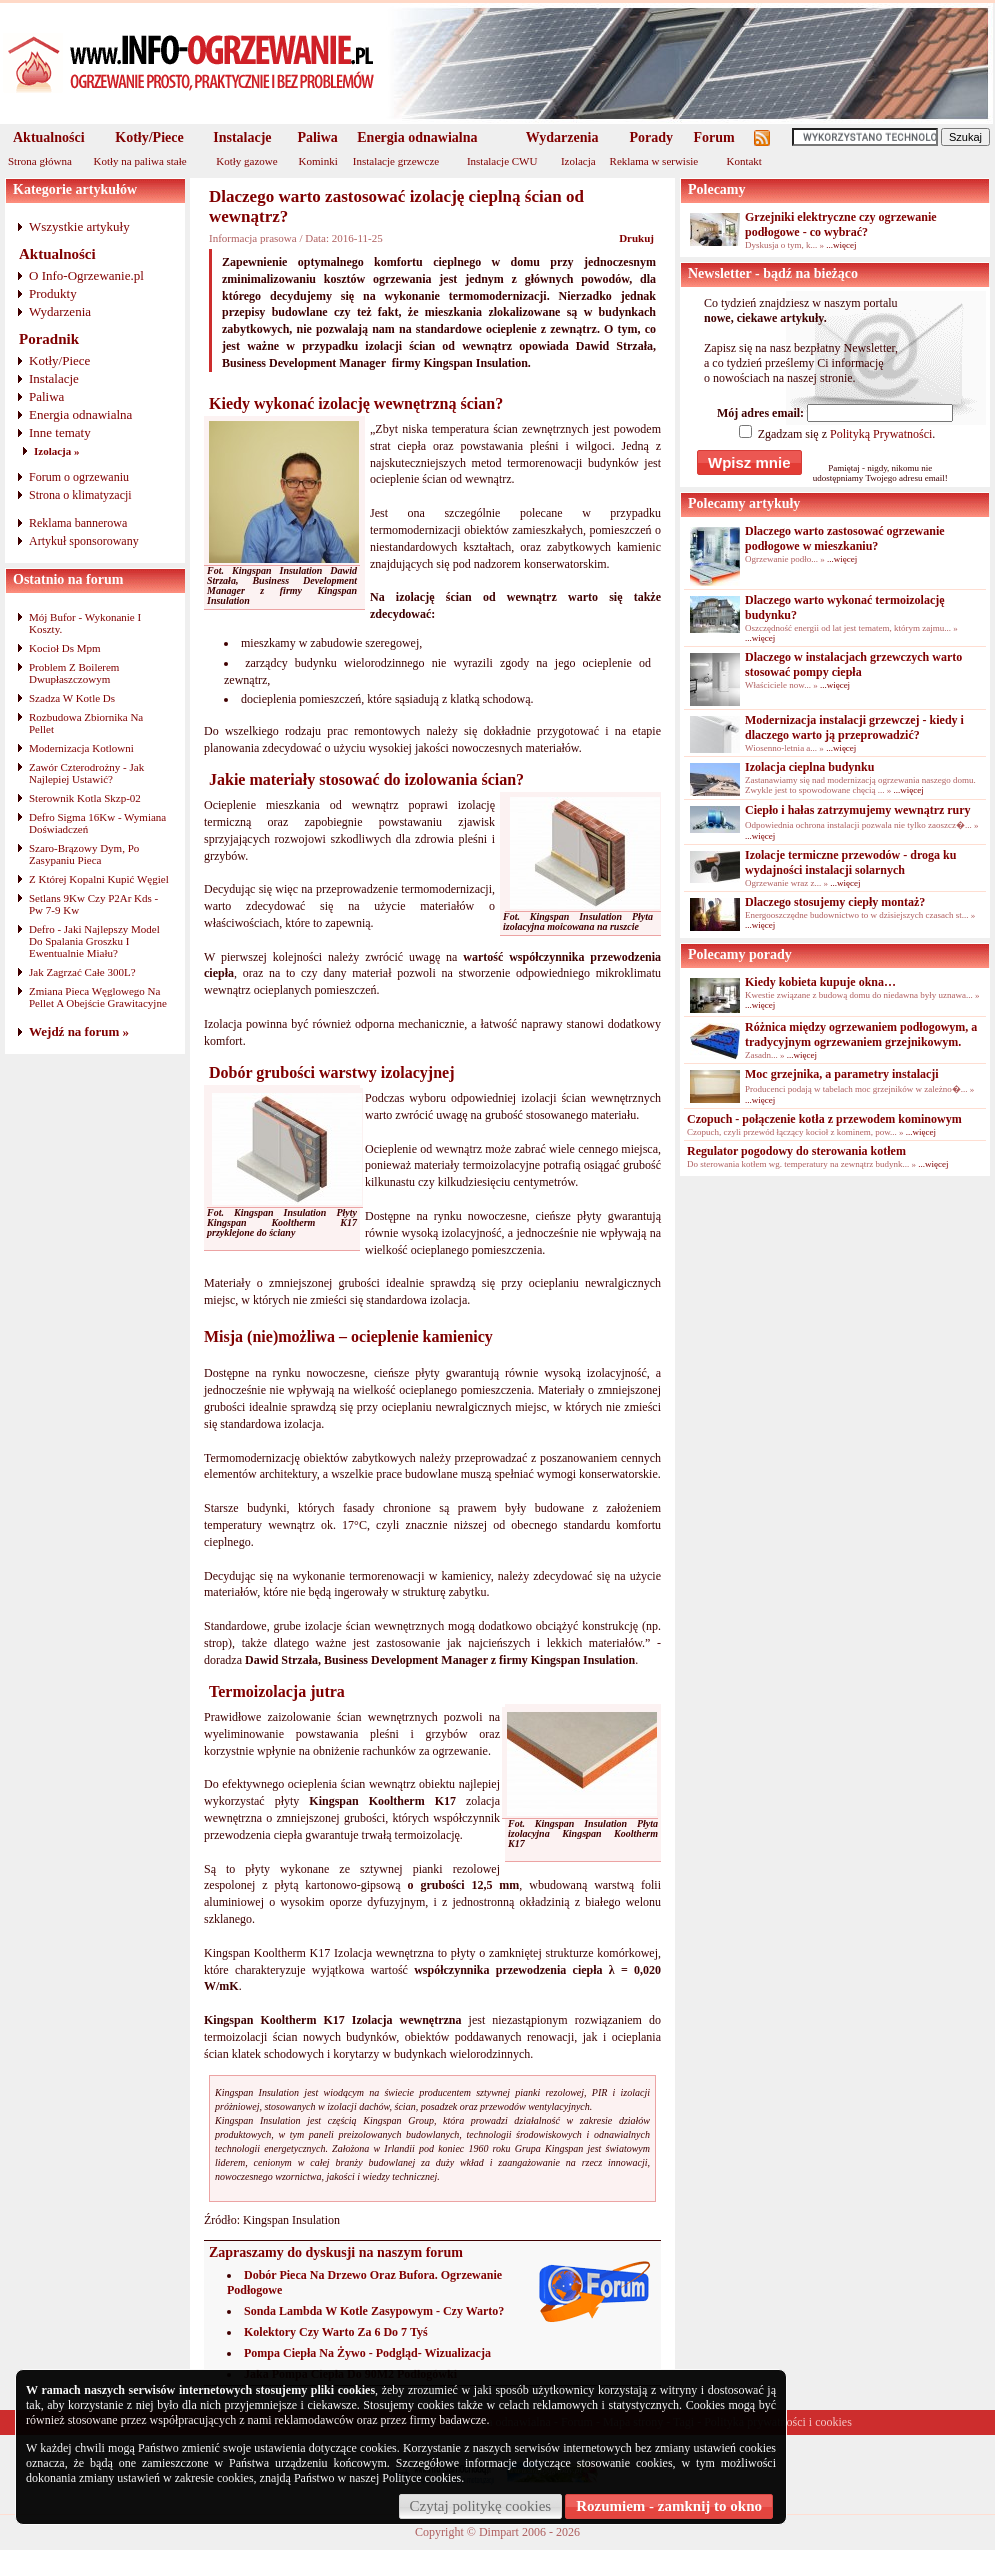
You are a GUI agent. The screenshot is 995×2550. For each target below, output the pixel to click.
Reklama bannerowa (78, 523)
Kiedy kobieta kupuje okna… (820, 982)
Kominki (318, 161)
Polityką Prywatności (881, 434)
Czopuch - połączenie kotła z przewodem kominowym (824, 1119)
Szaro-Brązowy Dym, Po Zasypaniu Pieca (84, 854)
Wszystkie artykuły (79, 226)
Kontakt (743, 161)
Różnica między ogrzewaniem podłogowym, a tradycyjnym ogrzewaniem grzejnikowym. (861, 1034)
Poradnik (49, 339)
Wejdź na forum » (79, 1031)
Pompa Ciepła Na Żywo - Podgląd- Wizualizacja (367, 2353)
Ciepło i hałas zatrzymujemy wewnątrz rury (858, 810)
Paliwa (317, 137)
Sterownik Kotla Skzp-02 (85, 798)
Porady (651, 137)
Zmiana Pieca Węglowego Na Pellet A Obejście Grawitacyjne (98, 997)
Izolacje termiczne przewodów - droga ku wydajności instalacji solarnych (850, 862)
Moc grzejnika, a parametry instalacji (842, 1074)
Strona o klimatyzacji (80, 495)
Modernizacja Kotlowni (81, 748)
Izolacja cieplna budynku (809, 767)
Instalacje (242, 137)
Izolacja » (57, 451)
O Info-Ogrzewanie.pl (86, 275)
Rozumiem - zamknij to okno (669, 2506)
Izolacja (578, 161)
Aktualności (49, 137)
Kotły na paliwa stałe (140, 161)
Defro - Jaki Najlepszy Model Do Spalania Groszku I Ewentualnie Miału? (94, 941)
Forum (714, 137)
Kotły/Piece (149, 137)
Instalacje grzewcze (396, 161)
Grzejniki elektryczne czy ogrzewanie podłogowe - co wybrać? (841, 224)
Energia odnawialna (417, 137)
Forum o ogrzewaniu (79, 477)
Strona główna (40, 161)
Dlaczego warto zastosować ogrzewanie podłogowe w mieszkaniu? (845, 538)
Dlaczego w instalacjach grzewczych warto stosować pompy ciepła (853, 664)
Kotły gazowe (246, 161)
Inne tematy (60, 432)
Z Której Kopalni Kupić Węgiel (99, 879)
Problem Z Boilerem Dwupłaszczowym (74, 673)
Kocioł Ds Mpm (65, 648)
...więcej (841, 245)
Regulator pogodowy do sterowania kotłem (796, 1151)
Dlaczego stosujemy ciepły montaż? (835, 902)
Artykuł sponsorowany (84, 541)
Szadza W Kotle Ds (72, 698)
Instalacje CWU (502, 161)
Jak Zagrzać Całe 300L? (82, 972)
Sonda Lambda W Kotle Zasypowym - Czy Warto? (374, 2311)
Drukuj (636, 238)
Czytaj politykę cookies (481, 2506)
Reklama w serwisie (654, 161)
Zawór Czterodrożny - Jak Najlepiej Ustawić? (86, 773)
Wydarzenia (562, 137)
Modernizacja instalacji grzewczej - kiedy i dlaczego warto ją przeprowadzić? (854, 727)
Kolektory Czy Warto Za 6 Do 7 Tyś (336, 2332)
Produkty (53, 293)
